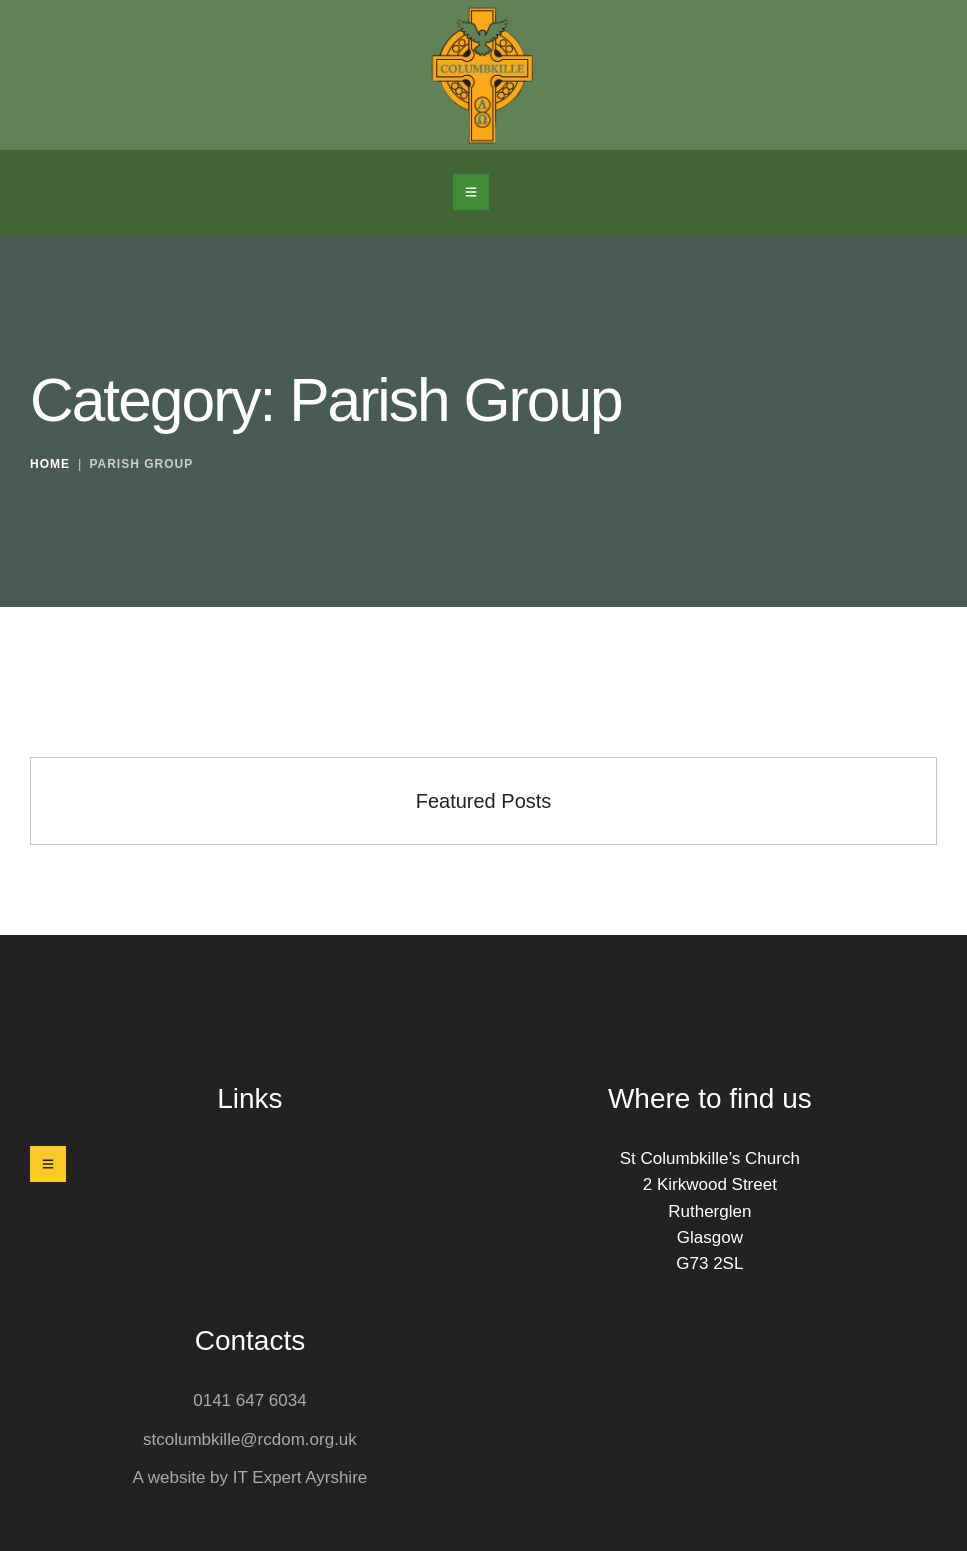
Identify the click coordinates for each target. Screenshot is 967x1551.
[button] (471, 192)
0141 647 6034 (249, 1400)
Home (50, 465)
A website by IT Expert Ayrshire (250, 1477)
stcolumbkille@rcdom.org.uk (250, 1439)
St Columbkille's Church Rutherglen (483, 1048)
